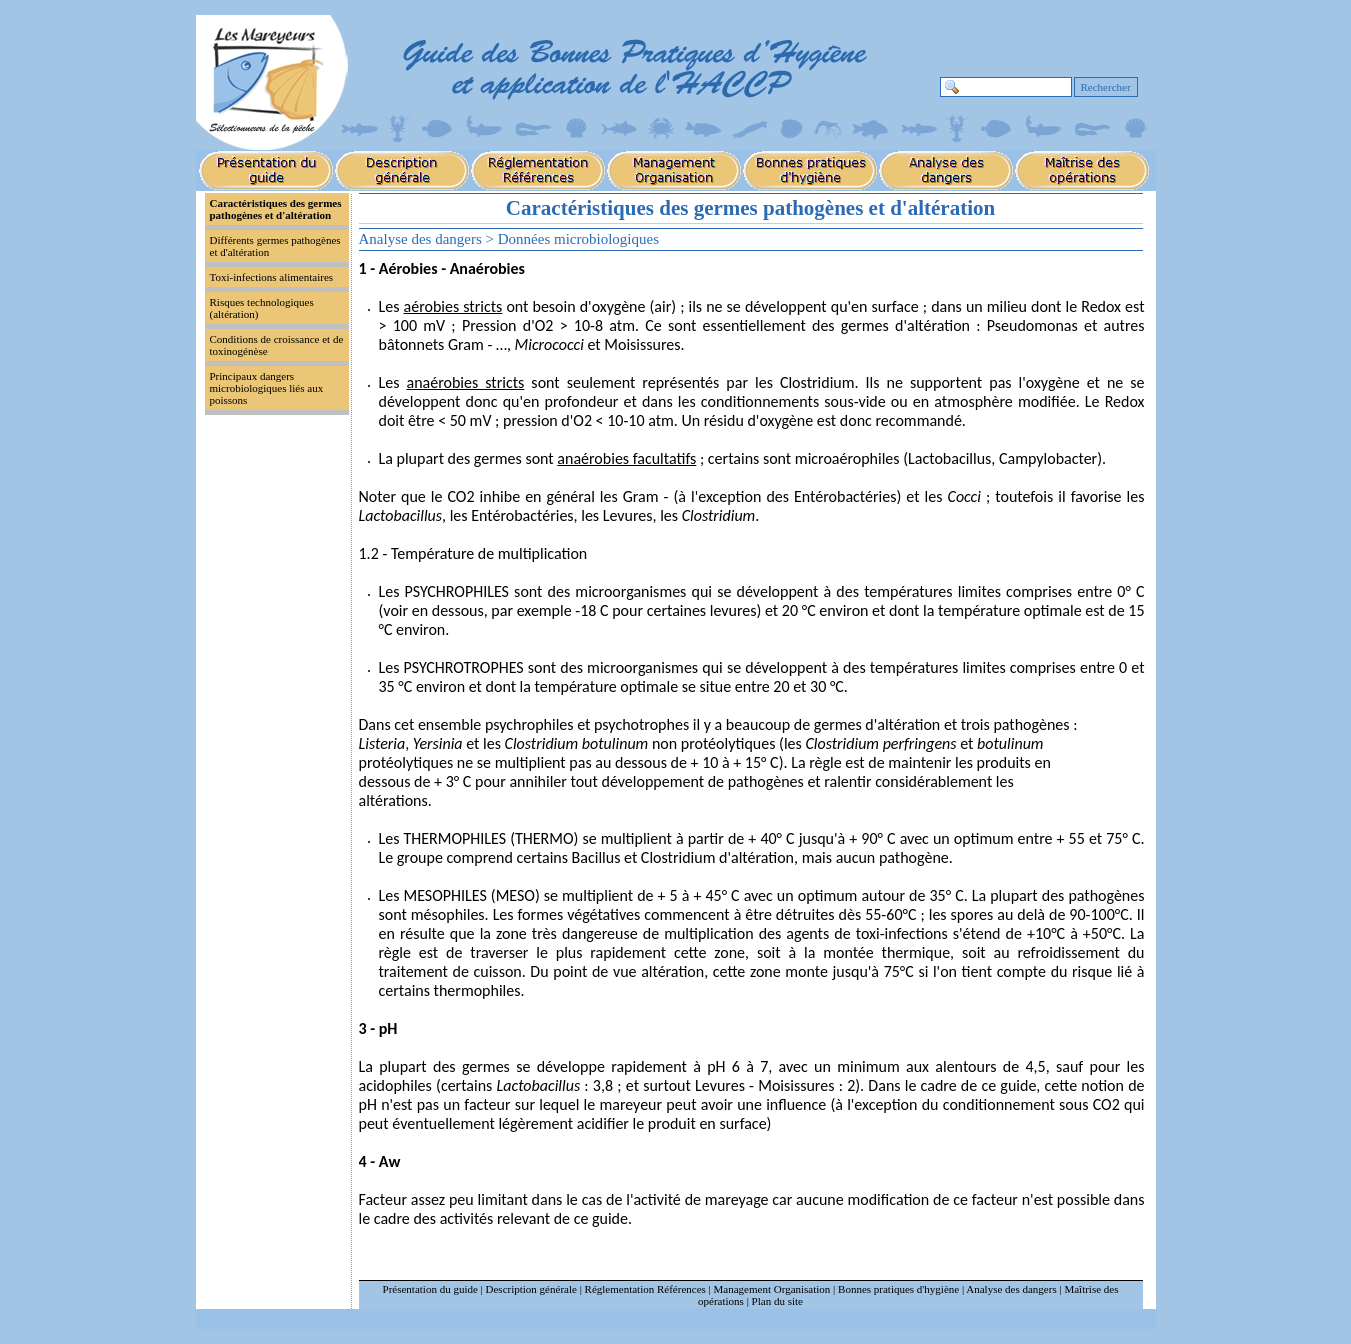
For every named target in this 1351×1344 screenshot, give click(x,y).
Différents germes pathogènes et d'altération (275, 246)
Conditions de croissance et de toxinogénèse (277, 345)
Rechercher (1106, 87)
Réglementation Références (645, 1289)
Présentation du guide (430, 1289)
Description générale (531, 1289)
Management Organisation (772, 1289)
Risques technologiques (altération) (262, 308)
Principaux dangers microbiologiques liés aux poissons (267, 388)
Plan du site (777, 1301)
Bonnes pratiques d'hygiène (898, 1289)
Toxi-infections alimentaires (272, 277)
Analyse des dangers (1011, 1289)
